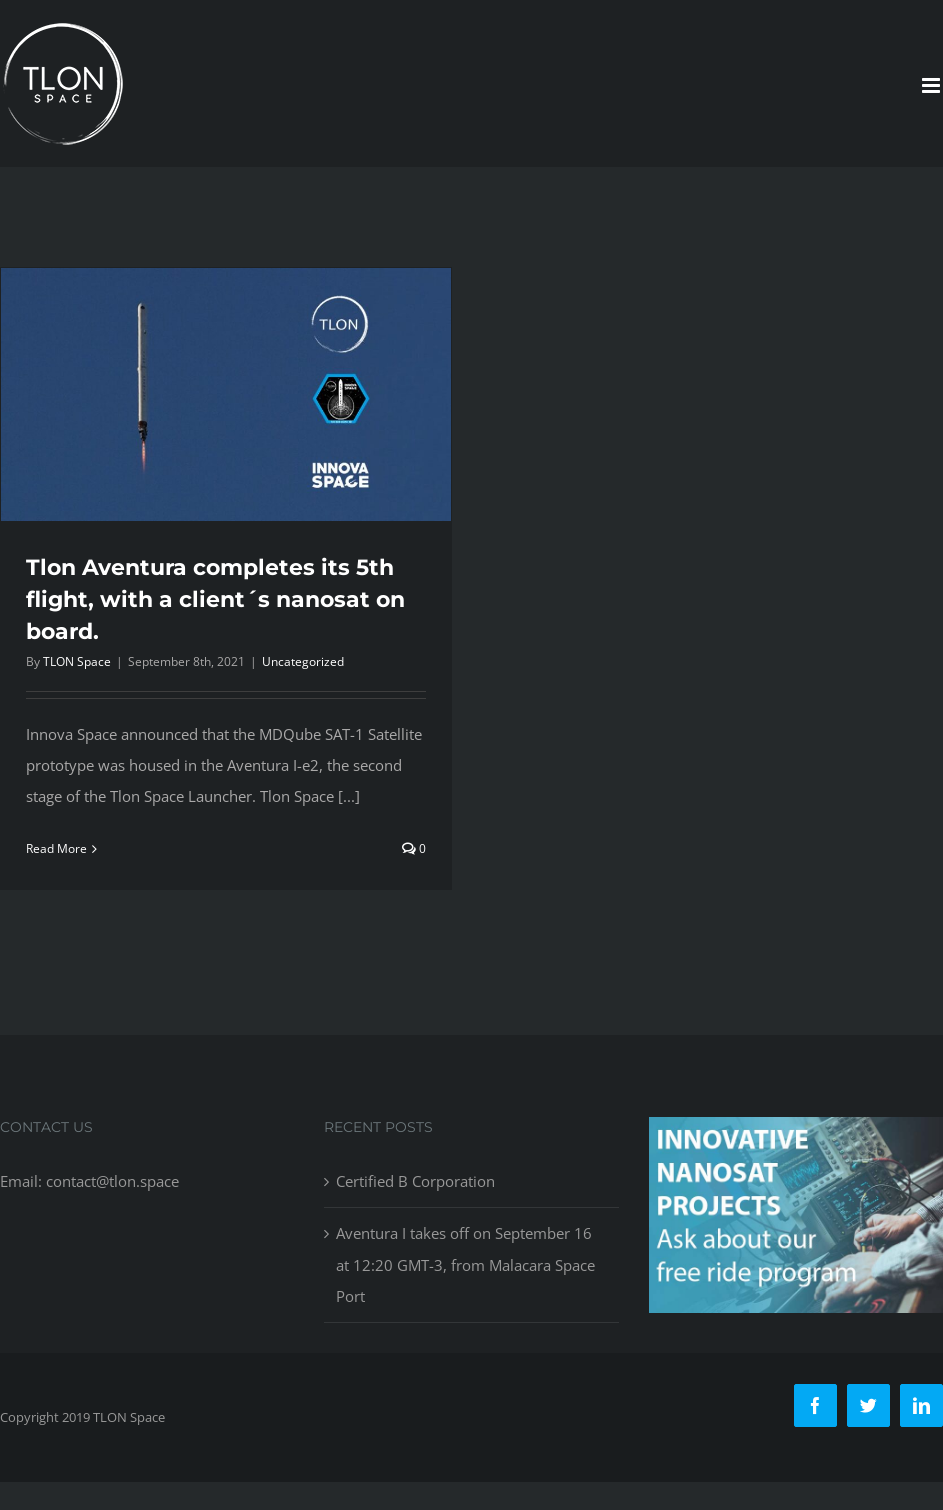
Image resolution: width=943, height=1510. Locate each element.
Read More (56, 848)
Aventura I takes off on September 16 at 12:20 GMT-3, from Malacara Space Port (465, 1279)
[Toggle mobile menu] (932, 85)
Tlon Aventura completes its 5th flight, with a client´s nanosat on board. (215, 599)
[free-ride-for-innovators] (796, 1147)
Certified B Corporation (415, 1196)
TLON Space (77, 661)
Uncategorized (303, 661)
